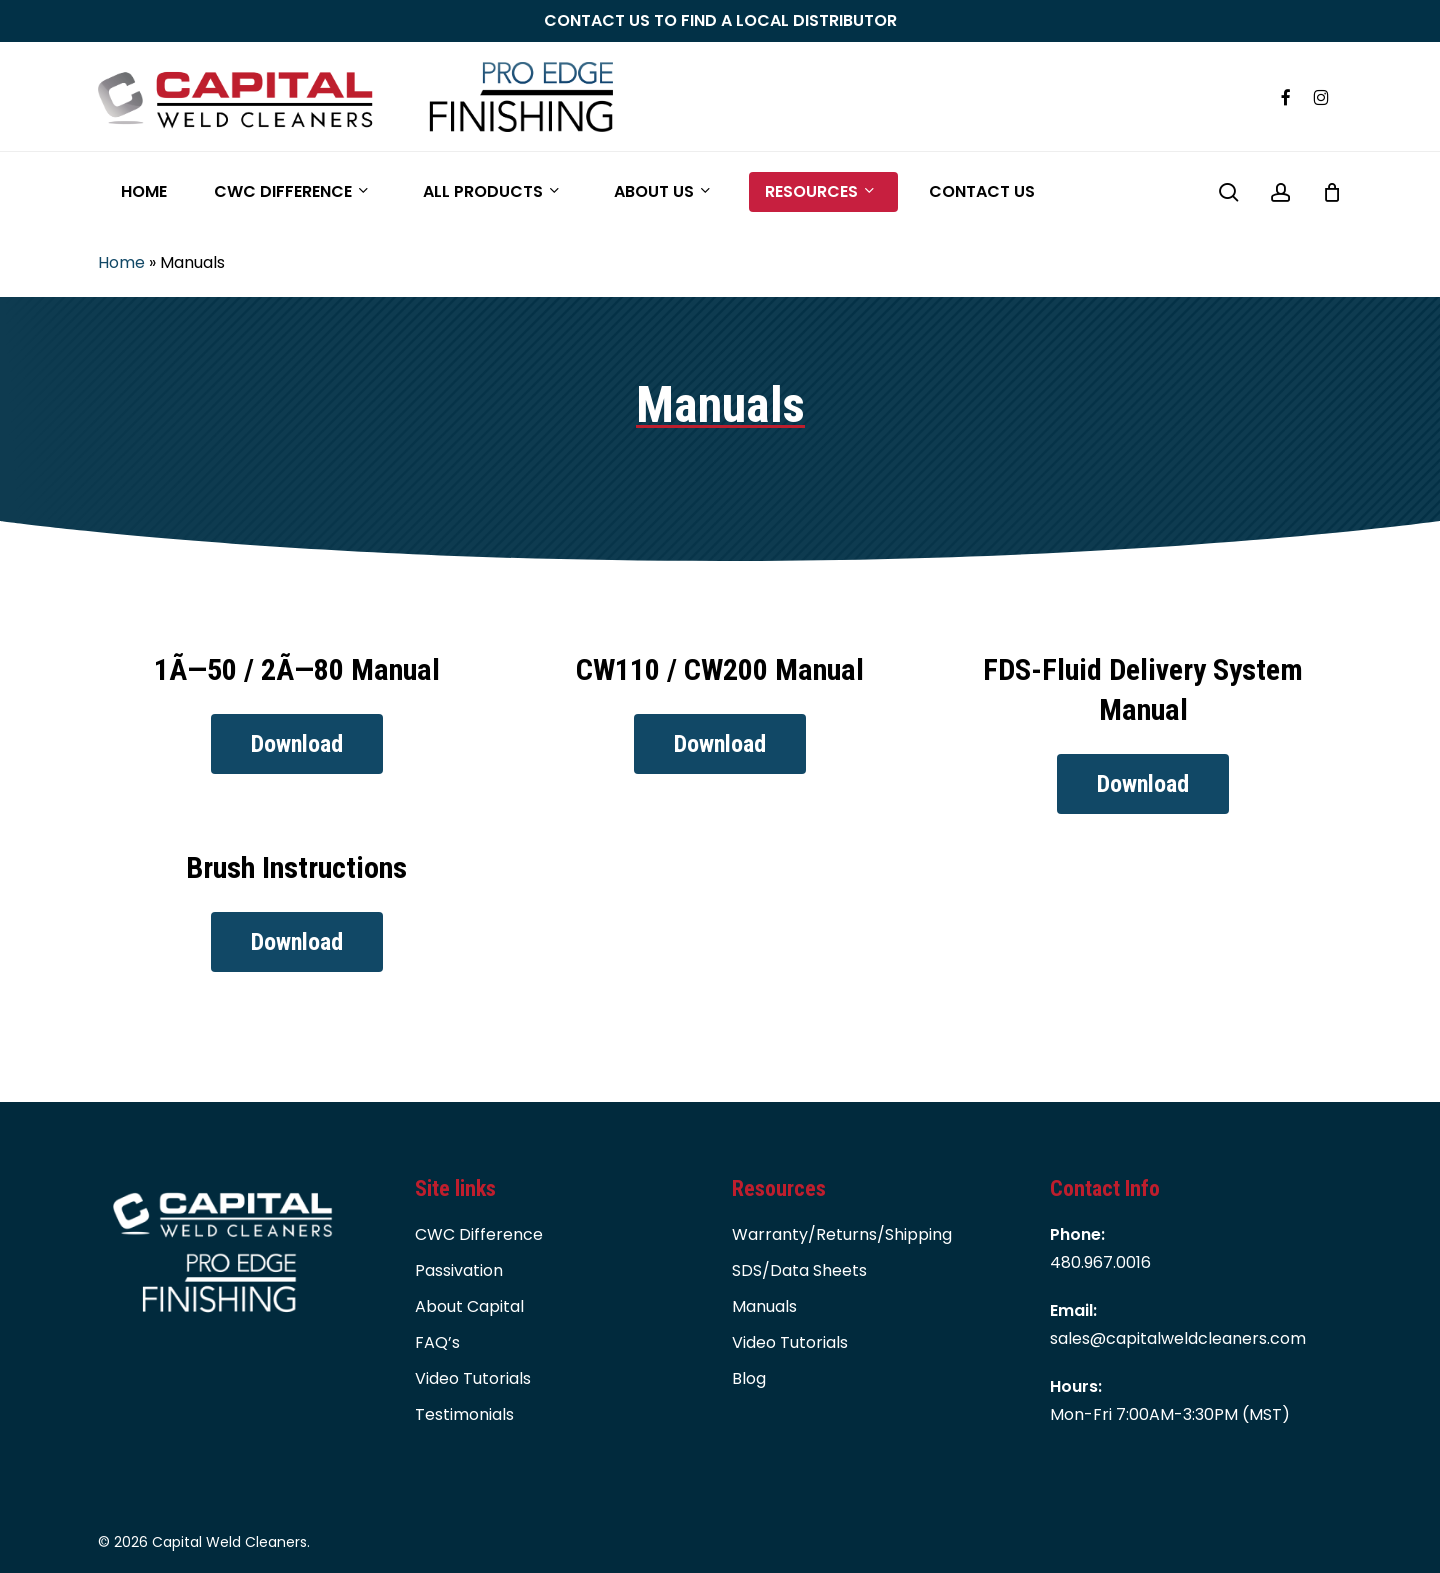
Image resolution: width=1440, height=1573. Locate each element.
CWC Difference (479, 1234)
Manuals (764, 1306)
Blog (749, 1378)
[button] (297, 744)
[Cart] (1332, 192)
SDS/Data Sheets (799, 1270)
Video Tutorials (473, 1378)
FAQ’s (437, 1342)
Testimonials (464, 1414)
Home (121, 262)
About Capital (469, 1306)
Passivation (459, 1270)
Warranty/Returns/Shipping (842, 1234)
